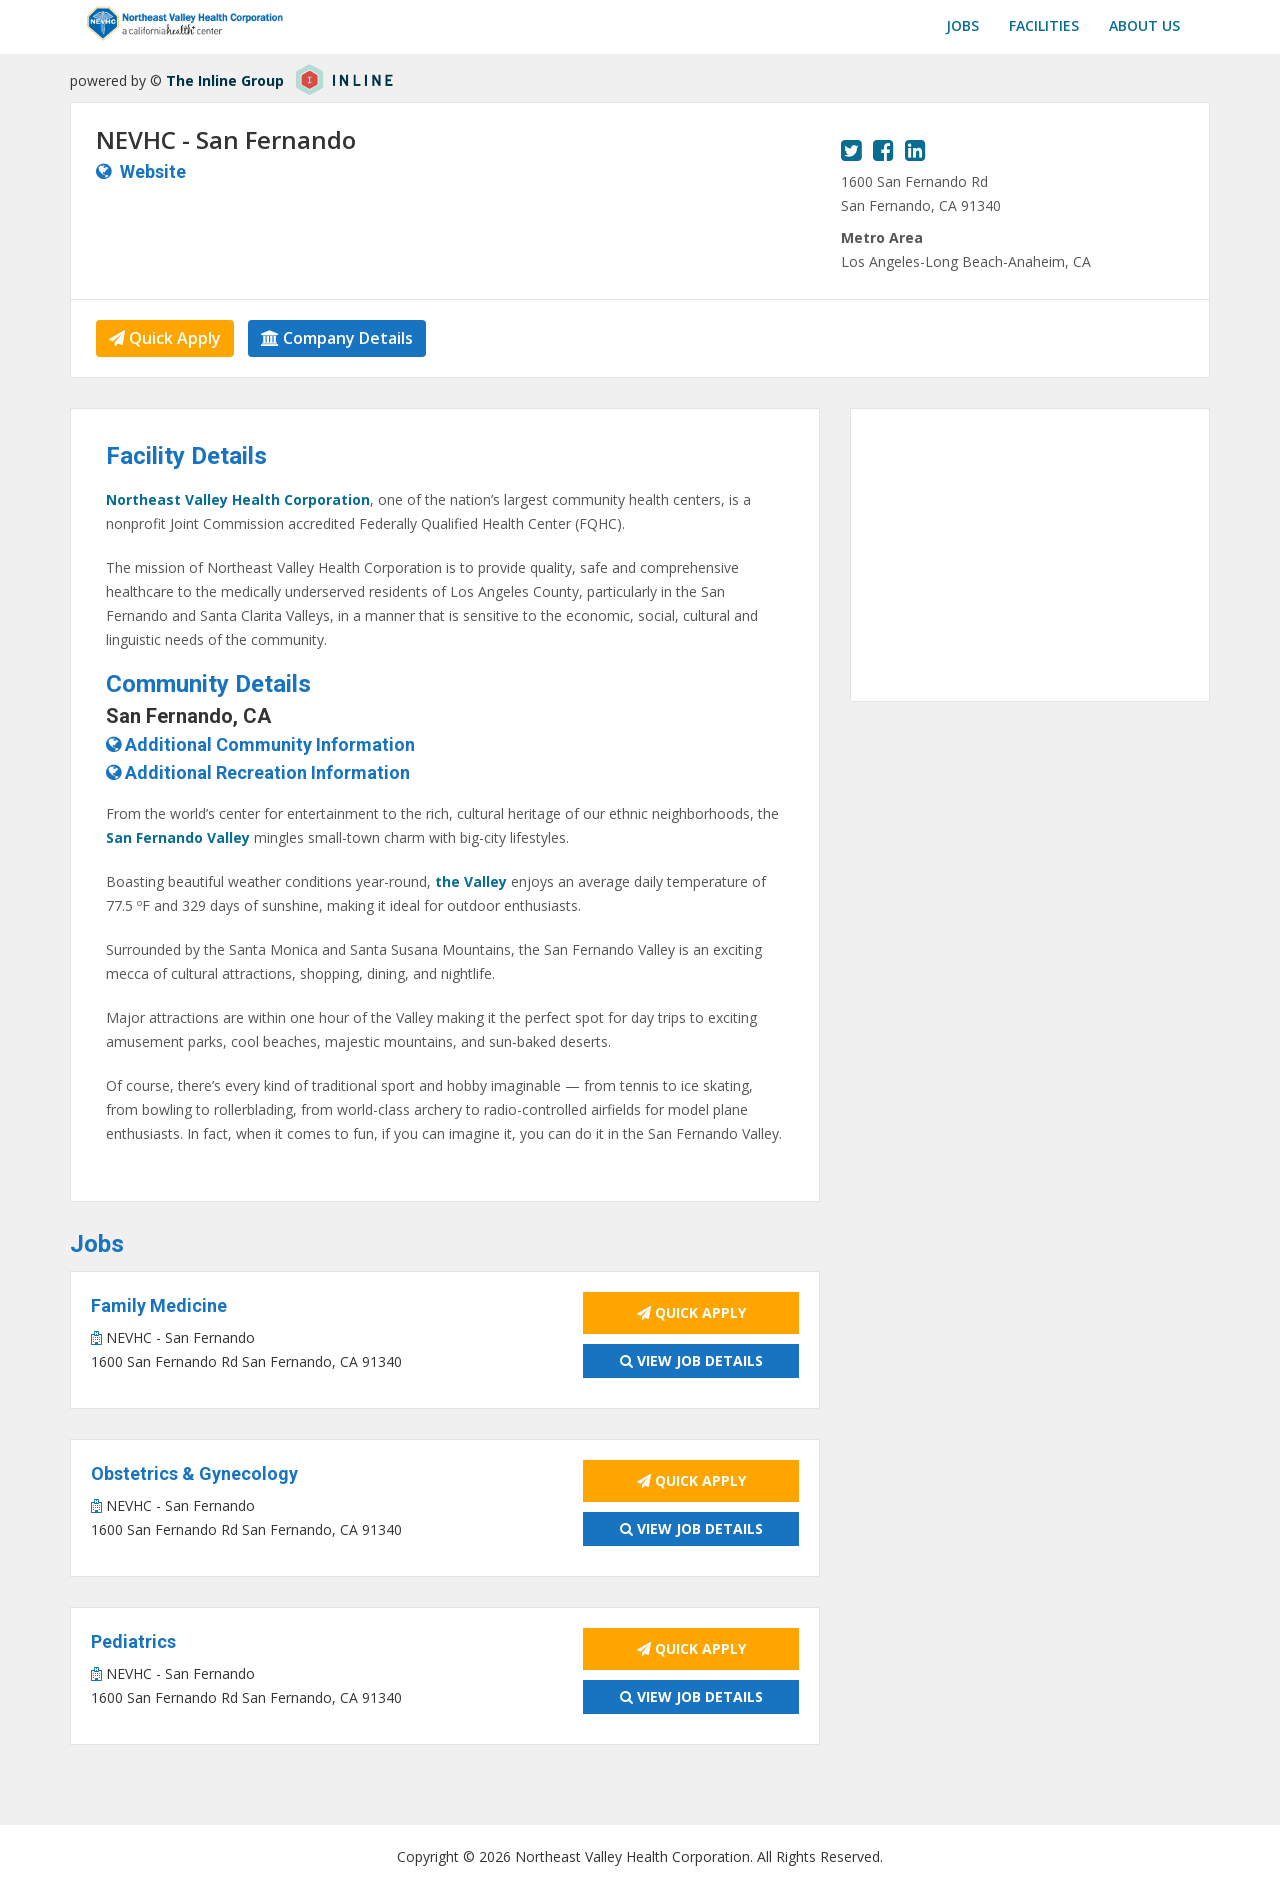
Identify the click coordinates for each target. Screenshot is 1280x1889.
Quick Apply (165, 338)
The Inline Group (225, 80)
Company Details (337, 338)
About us (1144, 25)
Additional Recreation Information (258, 772)
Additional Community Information (260, 744)
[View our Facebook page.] (883, 150)
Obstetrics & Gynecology (194, 1473)
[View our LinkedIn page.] (915, 150)
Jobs (962, 25)
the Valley (471, 881)
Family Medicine (159, 1305)
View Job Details (691, 1360)
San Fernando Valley (178, 837)
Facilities (1044, 25)
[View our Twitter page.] (851, 150)
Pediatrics (133, 1641)
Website (153, 171)
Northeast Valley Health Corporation (238, 499)
